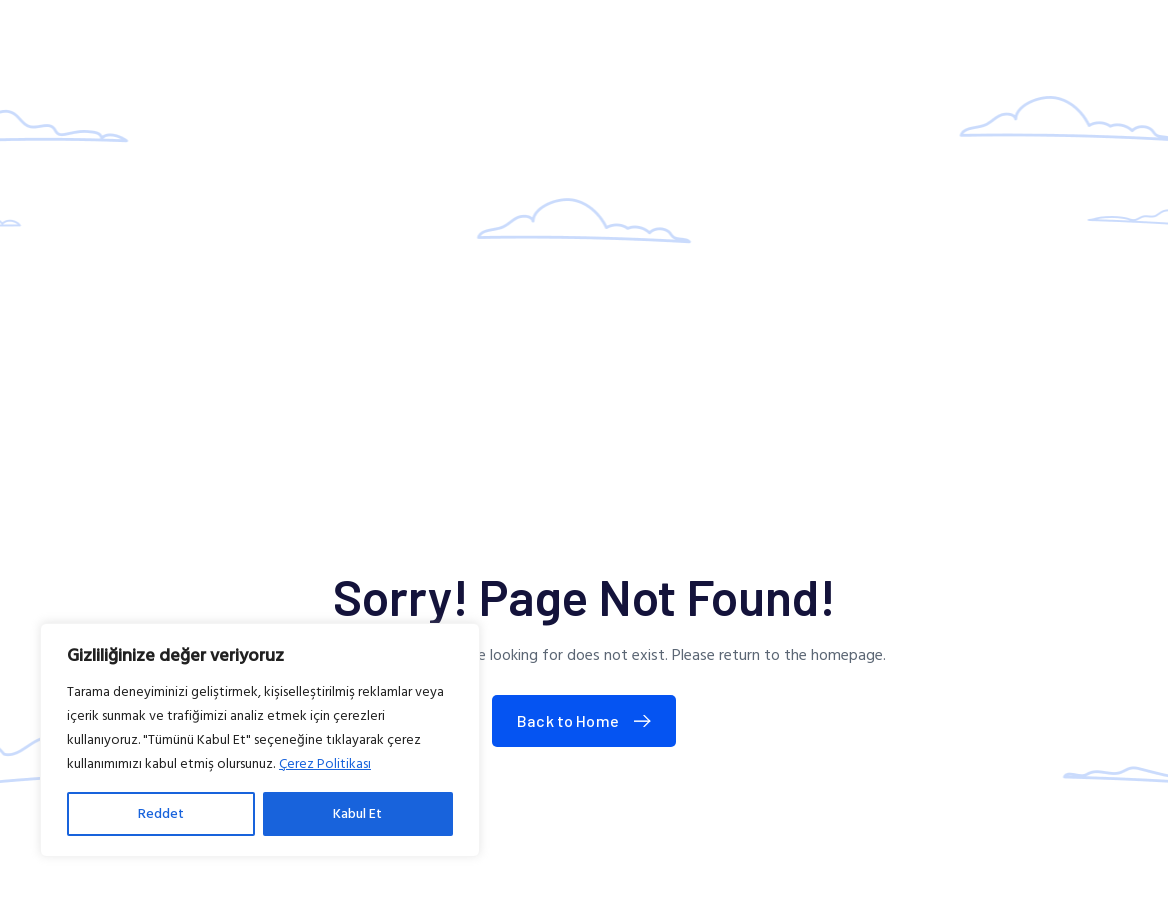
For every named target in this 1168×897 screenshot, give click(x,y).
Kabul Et (357, 813)
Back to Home (588, 720)
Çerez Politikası (325, 763)
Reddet (161, 813)
